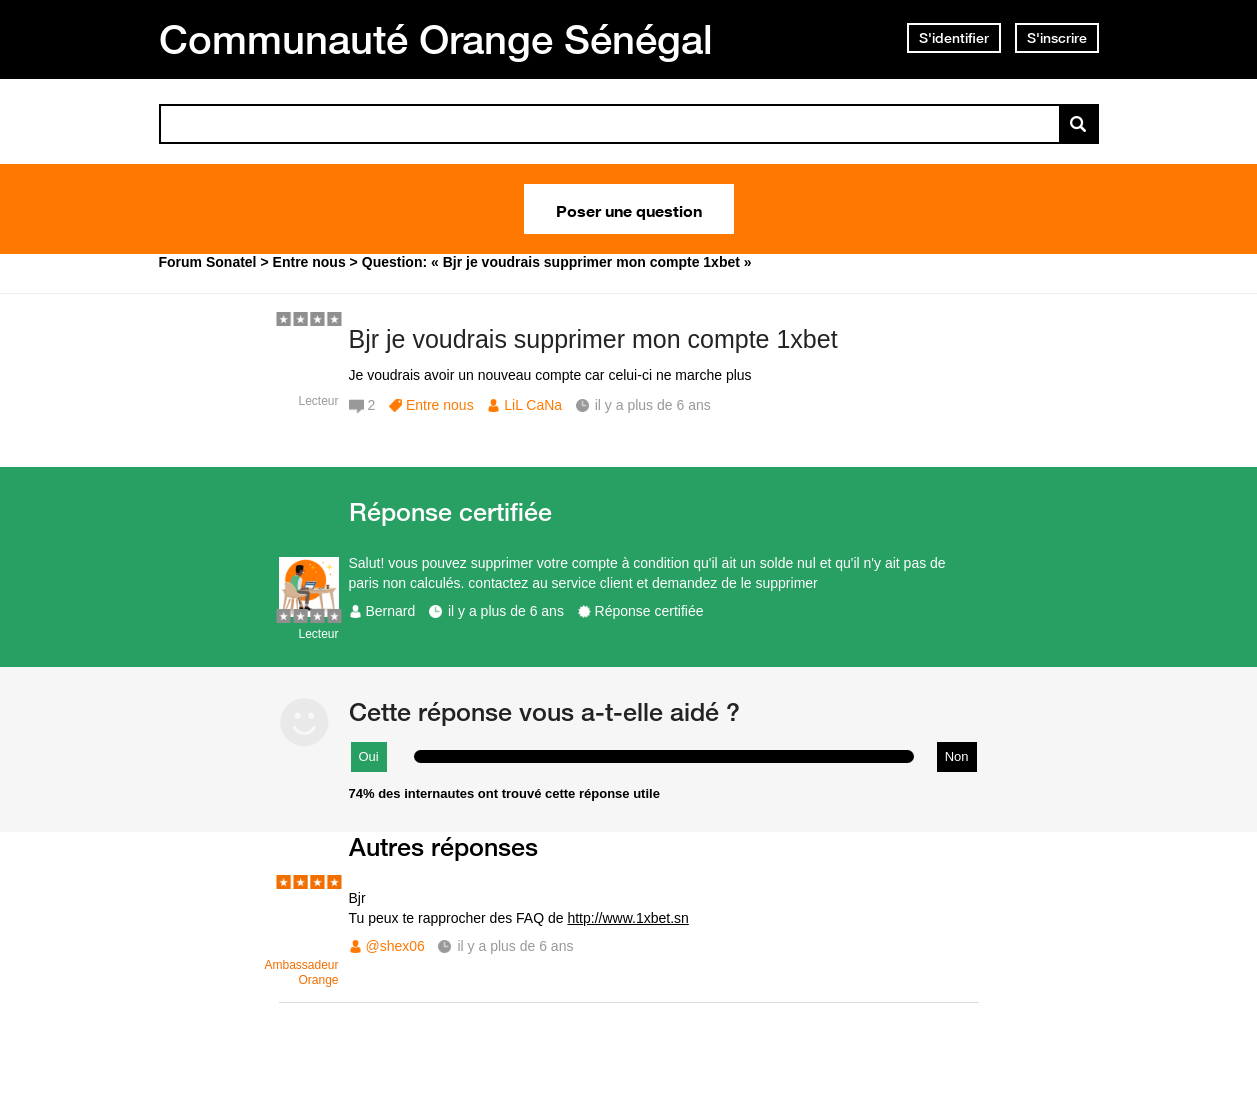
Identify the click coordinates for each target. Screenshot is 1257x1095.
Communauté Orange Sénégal (436, 39)
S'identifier (954, 38)
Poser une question (629, 209)
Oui (369, 756)
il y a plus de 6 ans (506, 611)
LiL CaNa (533, 405)
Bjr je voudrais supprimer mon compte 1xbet (593, 339)
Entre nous (440, 405)
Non (957, 756)
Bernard (391, 611)
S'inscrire (1057, 38)
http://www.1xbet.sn (627, 918)
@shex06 (395, 946)
